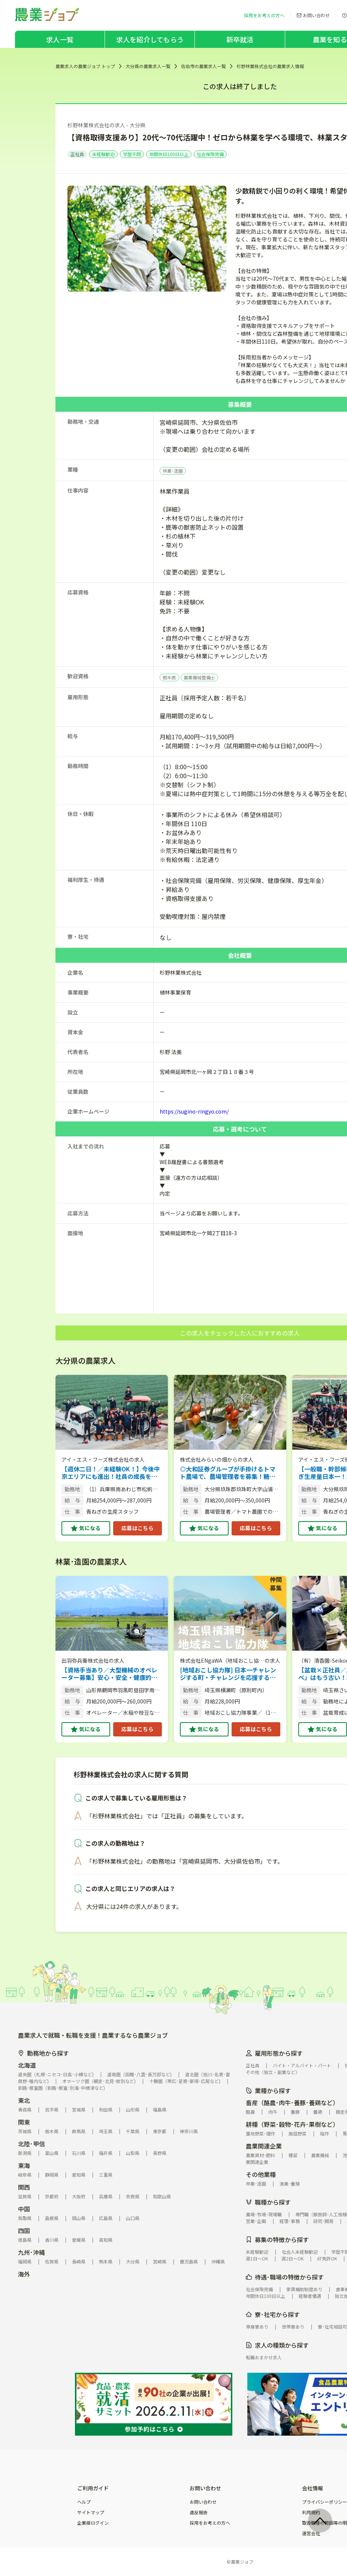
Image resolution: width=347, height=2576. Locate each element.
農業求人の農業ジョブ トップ (85, 66)
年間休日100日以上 (168, 154)
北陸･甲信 (31, 2143)
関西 (24, 2187)
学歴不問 (132, 154)
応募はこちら (137, 1528)
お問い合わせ (203, 2502)
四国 (24, 2230)
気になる (89, 1528)
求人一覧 (59, 39)
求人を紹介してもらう (150, 39)
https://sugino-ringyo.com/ (194, 1111)
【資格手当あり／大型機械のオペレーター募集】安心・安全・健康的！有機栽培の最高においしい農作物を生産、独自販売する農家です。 (109, 1673)
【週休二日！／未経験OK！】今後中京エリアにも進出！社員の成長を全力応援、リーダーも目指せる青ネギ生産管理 (110, 1472)
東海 (24, 2165)
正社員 (77, 154)
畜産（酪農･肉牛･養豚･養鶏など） (292, 2102)
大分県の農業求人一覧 (148, 66)
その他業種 (261, 2174)
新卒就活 (240, 39)
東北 (24, 2100)
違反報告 (199, 2512)
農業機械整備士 (199, 677)
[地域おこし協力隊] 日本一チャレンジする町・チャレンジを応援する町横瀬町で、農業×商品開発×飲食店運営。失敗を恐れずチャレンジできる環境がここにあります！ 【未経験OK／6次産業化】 (228, 1673)
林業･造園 (173, 471)
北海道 (27, 2065)
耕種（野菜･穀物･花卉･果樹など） (292, 2124)
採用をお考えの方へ (210, 2523)
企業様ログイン (93, 2523)
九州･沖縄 (31, 2252)
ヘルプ (84, 2502)
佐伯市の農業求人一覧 (203, 66)
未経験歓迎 (103, 154)
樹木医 (169, 677)
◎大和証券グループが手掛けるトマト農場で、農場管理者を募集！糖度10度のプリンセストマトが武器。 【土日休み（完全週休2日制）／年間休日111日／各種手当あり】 (229, 1472)
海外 (24, 2273)
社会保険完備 (210, 154)
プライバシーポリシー (324, 2502)
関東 (24, 2121)
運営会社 (311, 2533)
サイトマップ (90, 2512)
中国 (24, 2208)
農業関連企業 (264, 2145)
